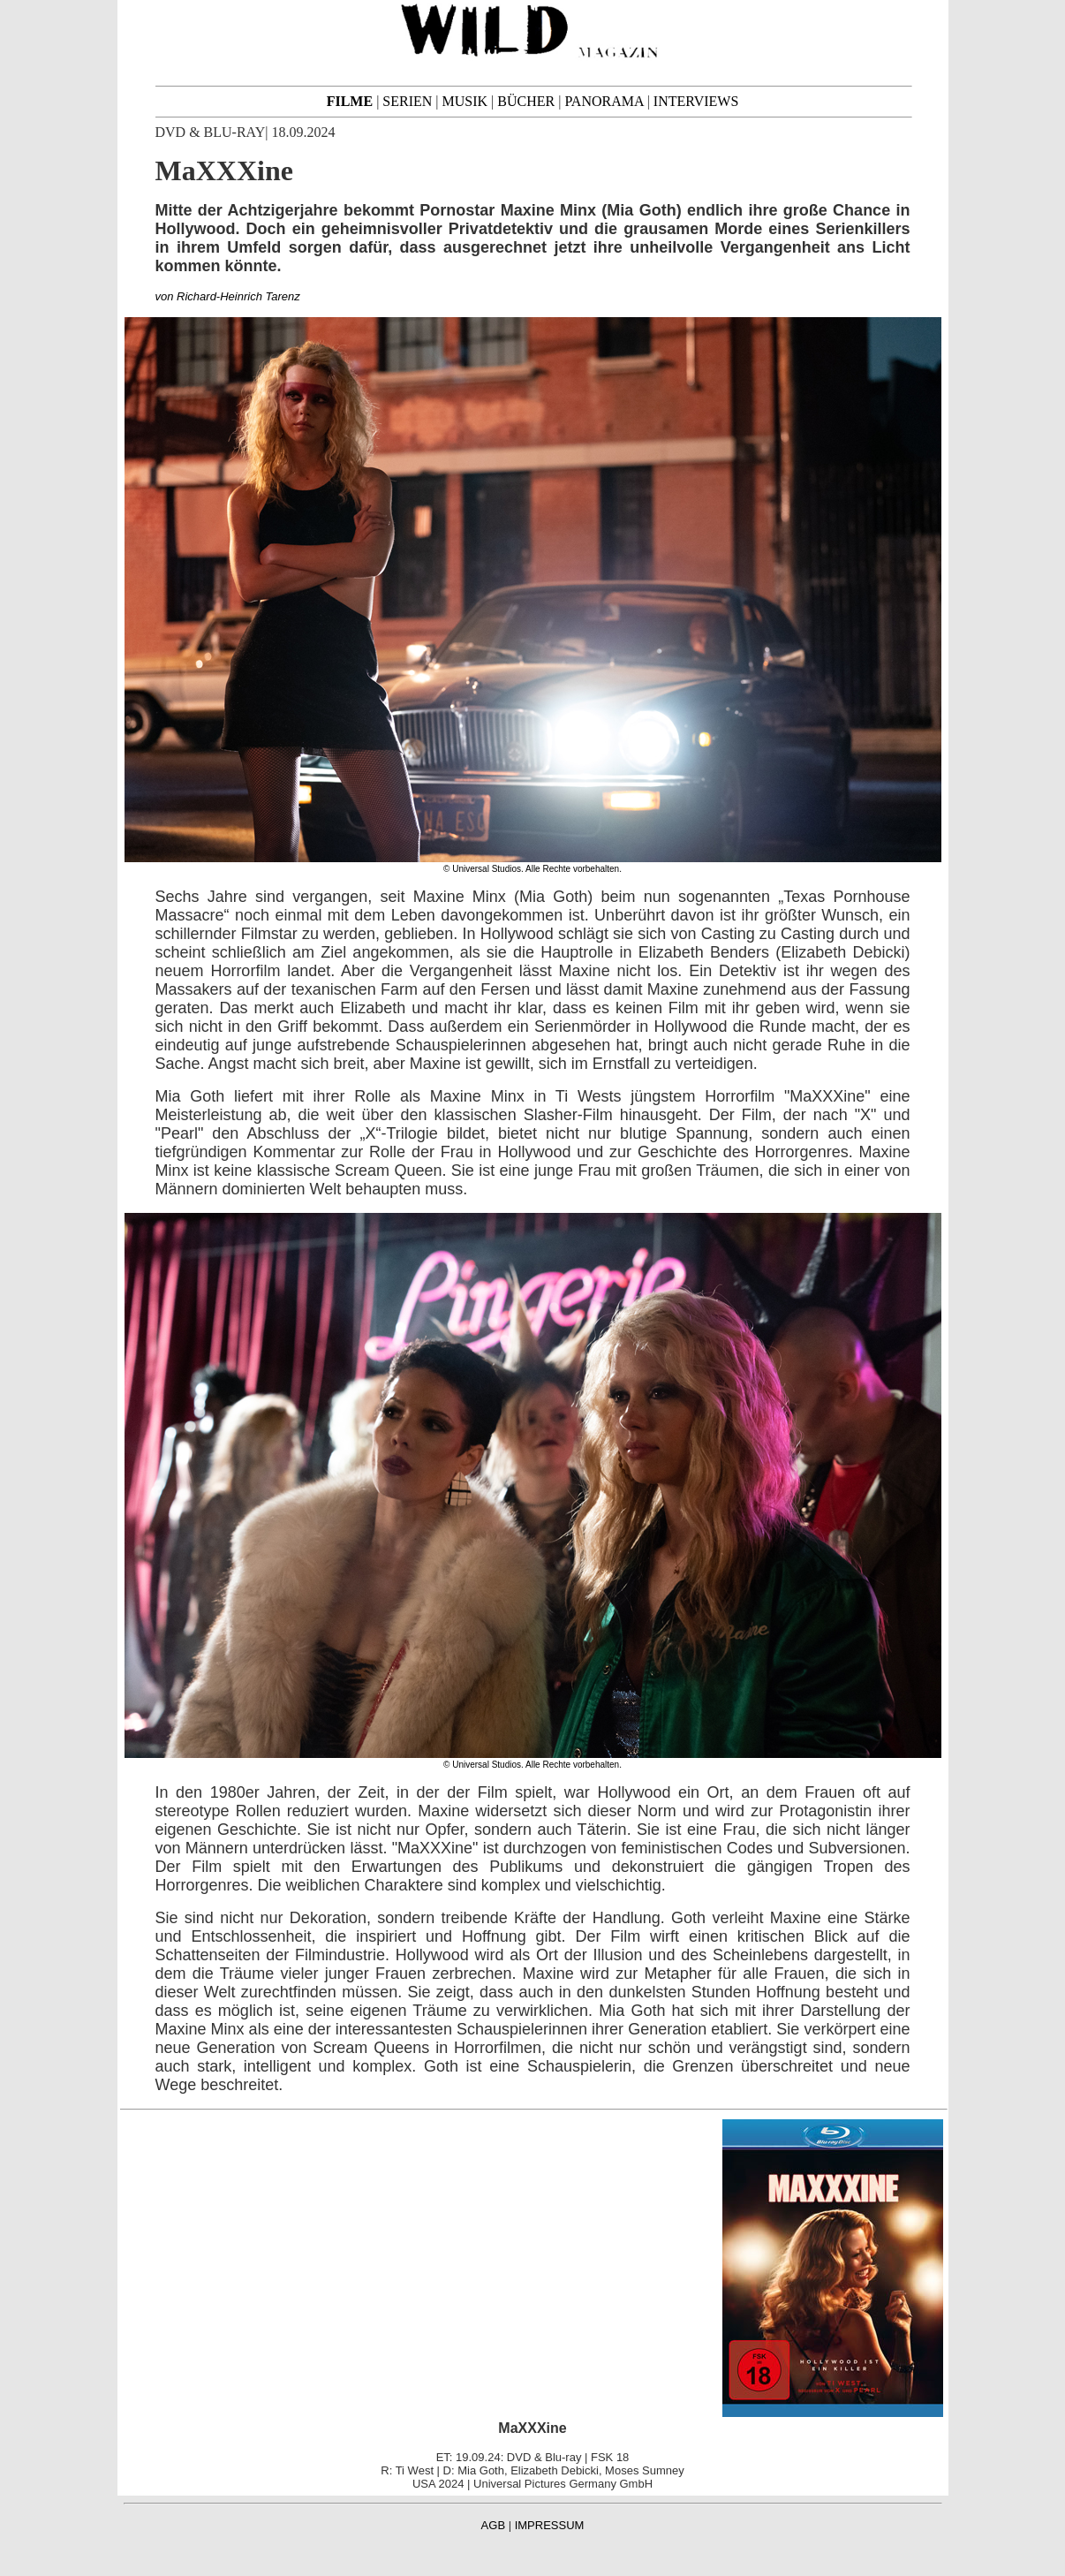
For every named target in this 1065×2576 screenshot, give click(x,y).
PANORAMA (603, 101)
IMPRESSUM (550, 2525)
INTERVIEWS (695, 101)
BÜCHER (526, 101)
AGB (493, 2525)
